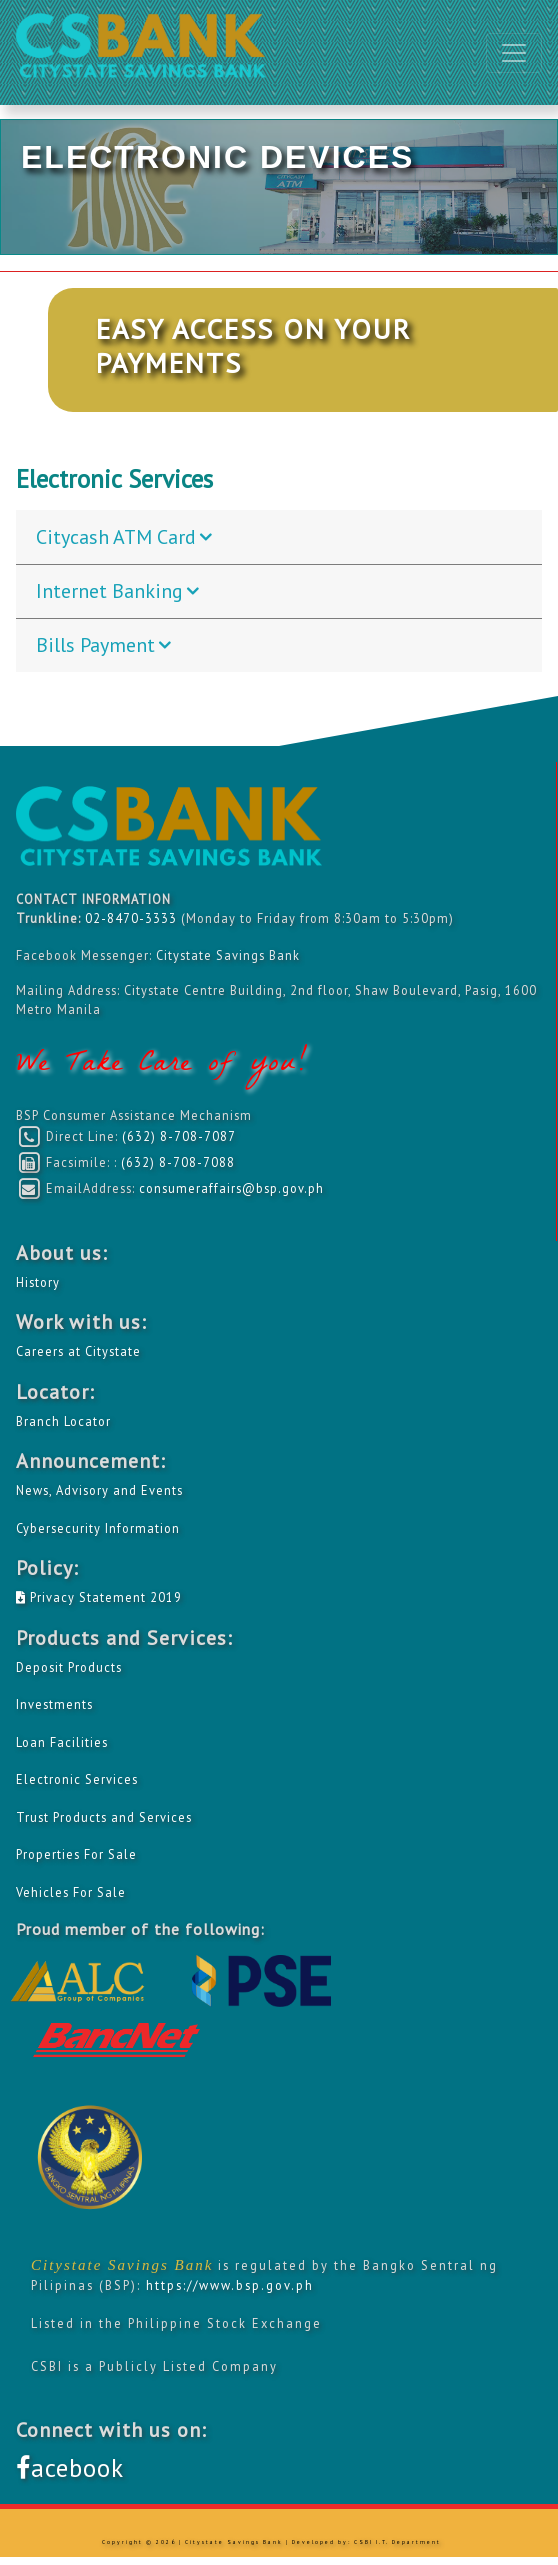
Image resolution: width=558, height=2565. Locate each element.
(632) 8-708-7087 (179, 1136)
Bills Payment (95, 645)
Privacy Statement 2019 (99, 1597)
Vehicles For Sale (71, 1892)
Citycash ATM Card (116, 537)
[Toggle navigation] (514, 53)
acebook (70, 2468)
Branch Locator (63, 1421)
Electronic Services (77, 1779)
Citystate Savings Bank (228, 955)
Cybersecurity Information (98, 1528)
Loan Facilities (62, 1742)
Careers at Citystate (78, 1351)
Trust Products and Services (104, 1817)
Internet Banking (109, 591)
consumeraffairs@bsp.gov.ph (231, 1188)
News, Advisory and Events (99, 1490)
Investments (54, 1704)
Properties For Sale (76, 1854)
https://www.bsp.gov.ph (230, 2285)
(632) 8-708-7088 (178, 1162)
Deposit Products (69, 1667)
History (38, 1282)
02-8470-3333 (133, 918)
